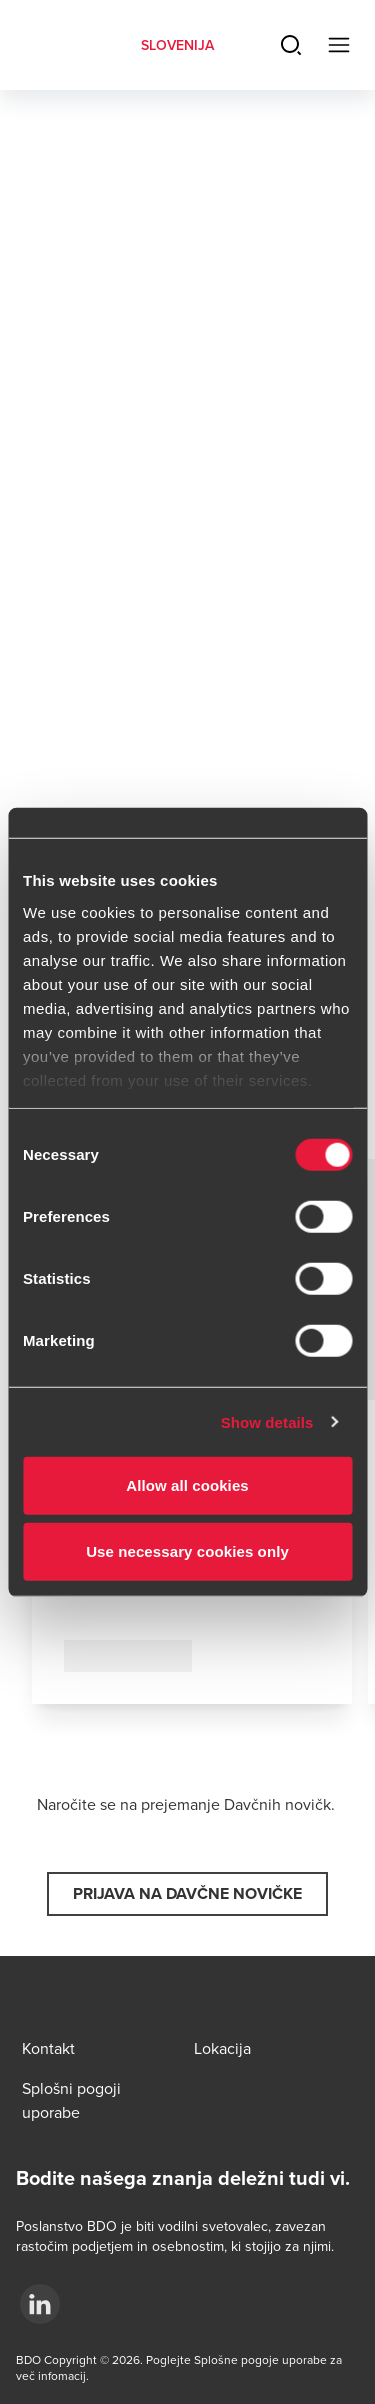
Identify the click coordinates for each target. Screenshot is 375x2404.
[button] (187, 1894)
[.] (40, 2304)
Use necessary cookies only (187, 1550)
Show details (267, 1421)
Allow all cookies (187, 1485)
